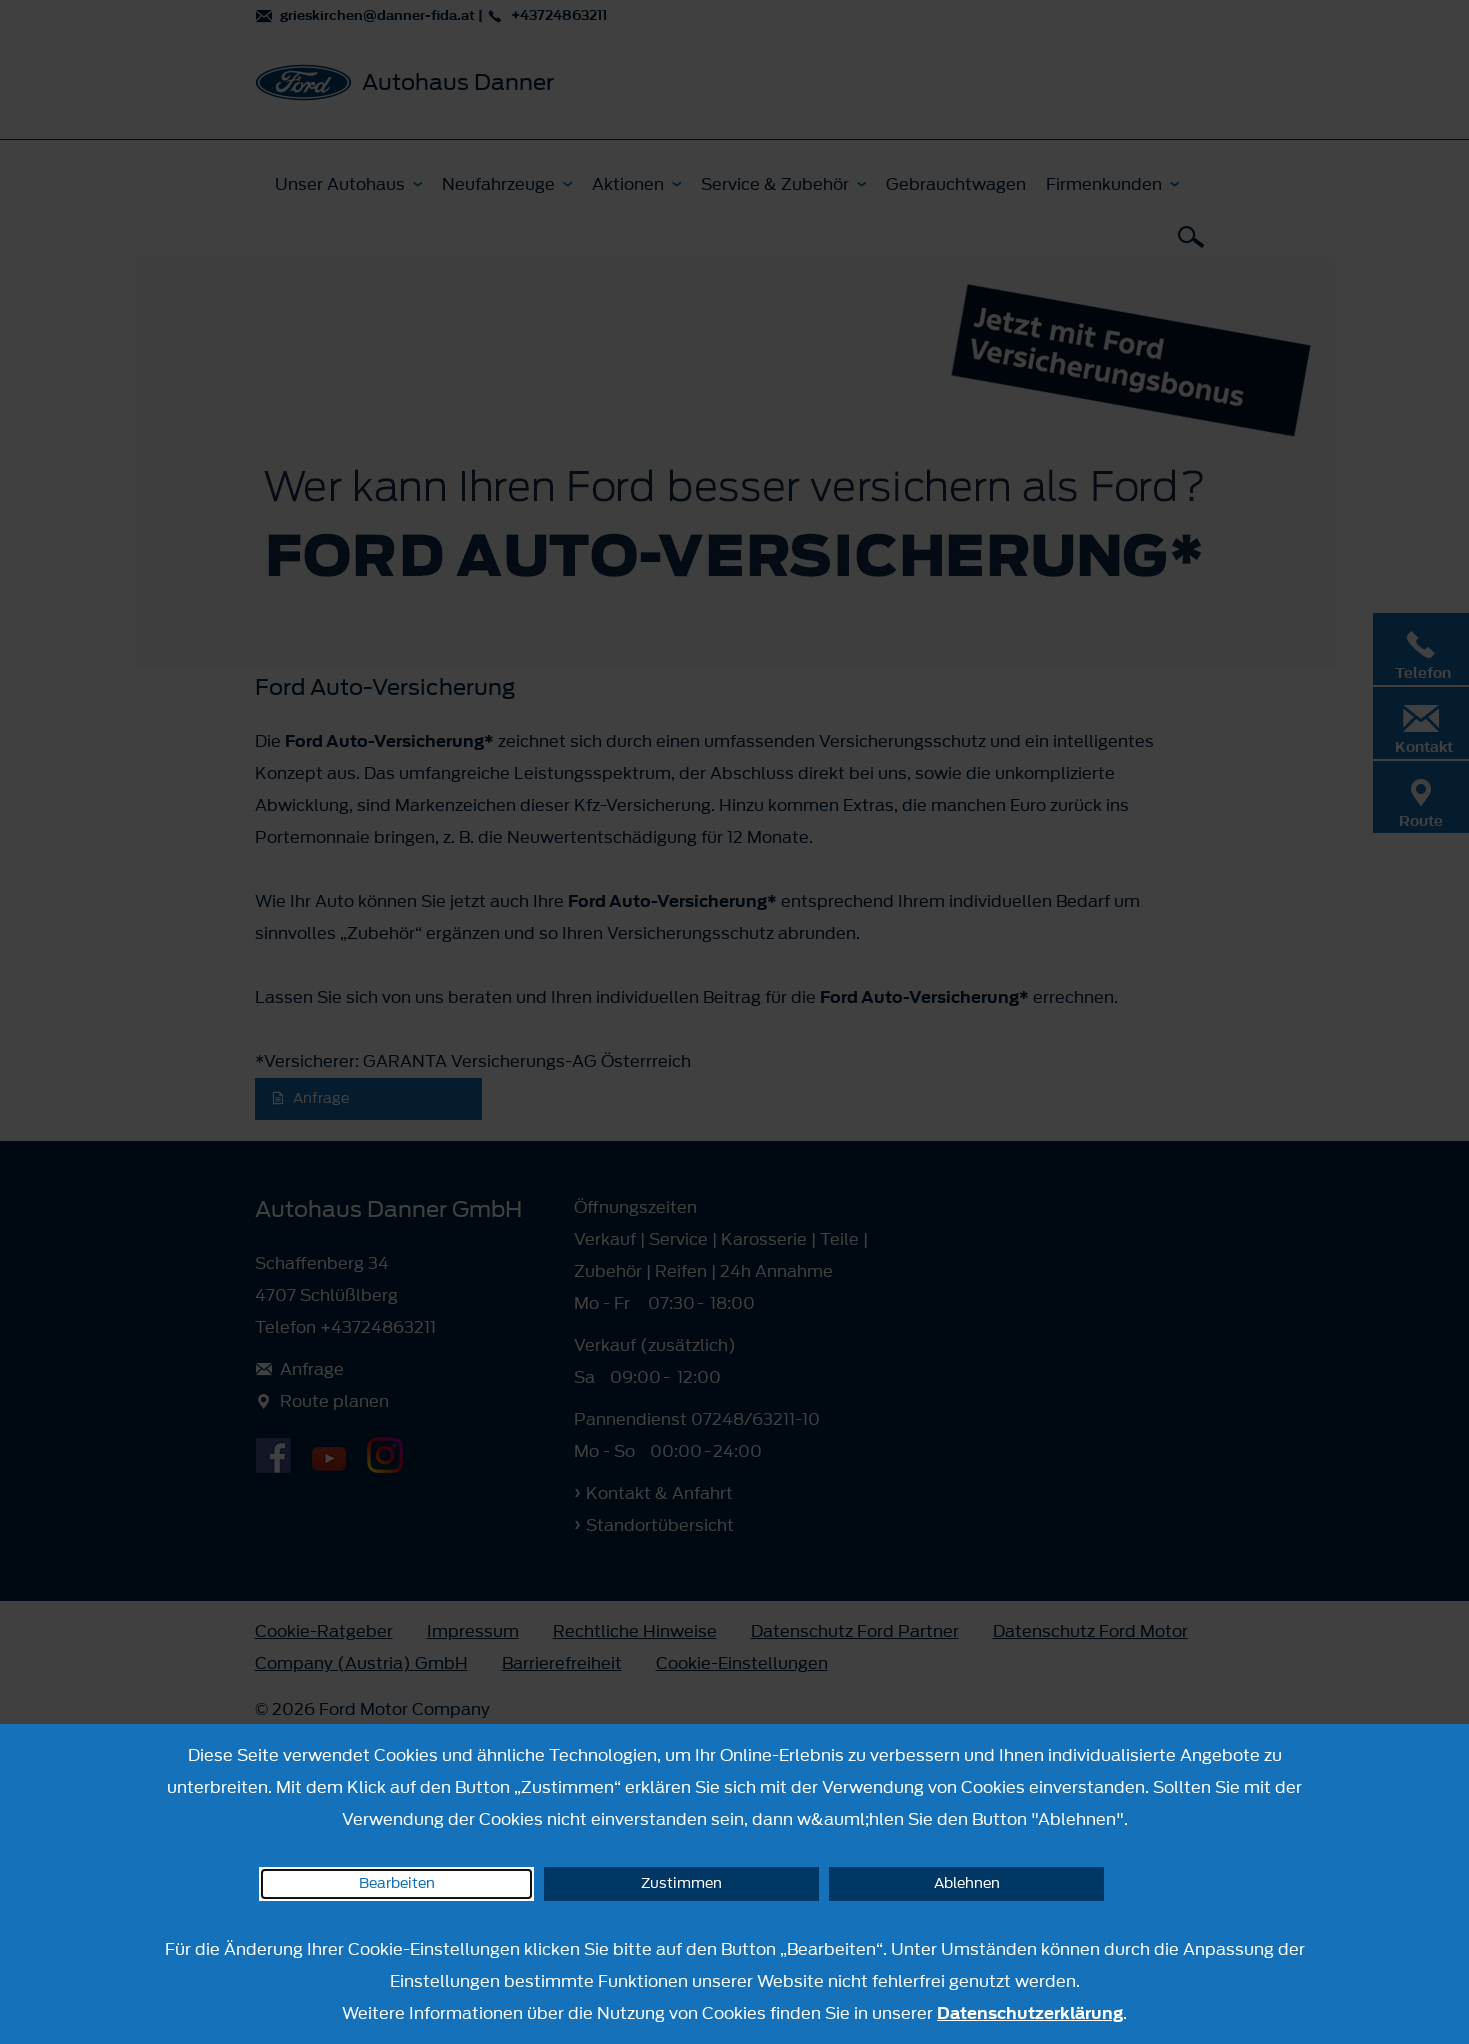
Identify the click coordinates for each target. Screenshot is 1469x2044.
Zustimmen (681, 1883)
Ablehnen (967, 1883)
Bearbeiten (397, 1883)
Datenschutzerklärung (1030, 2013)
